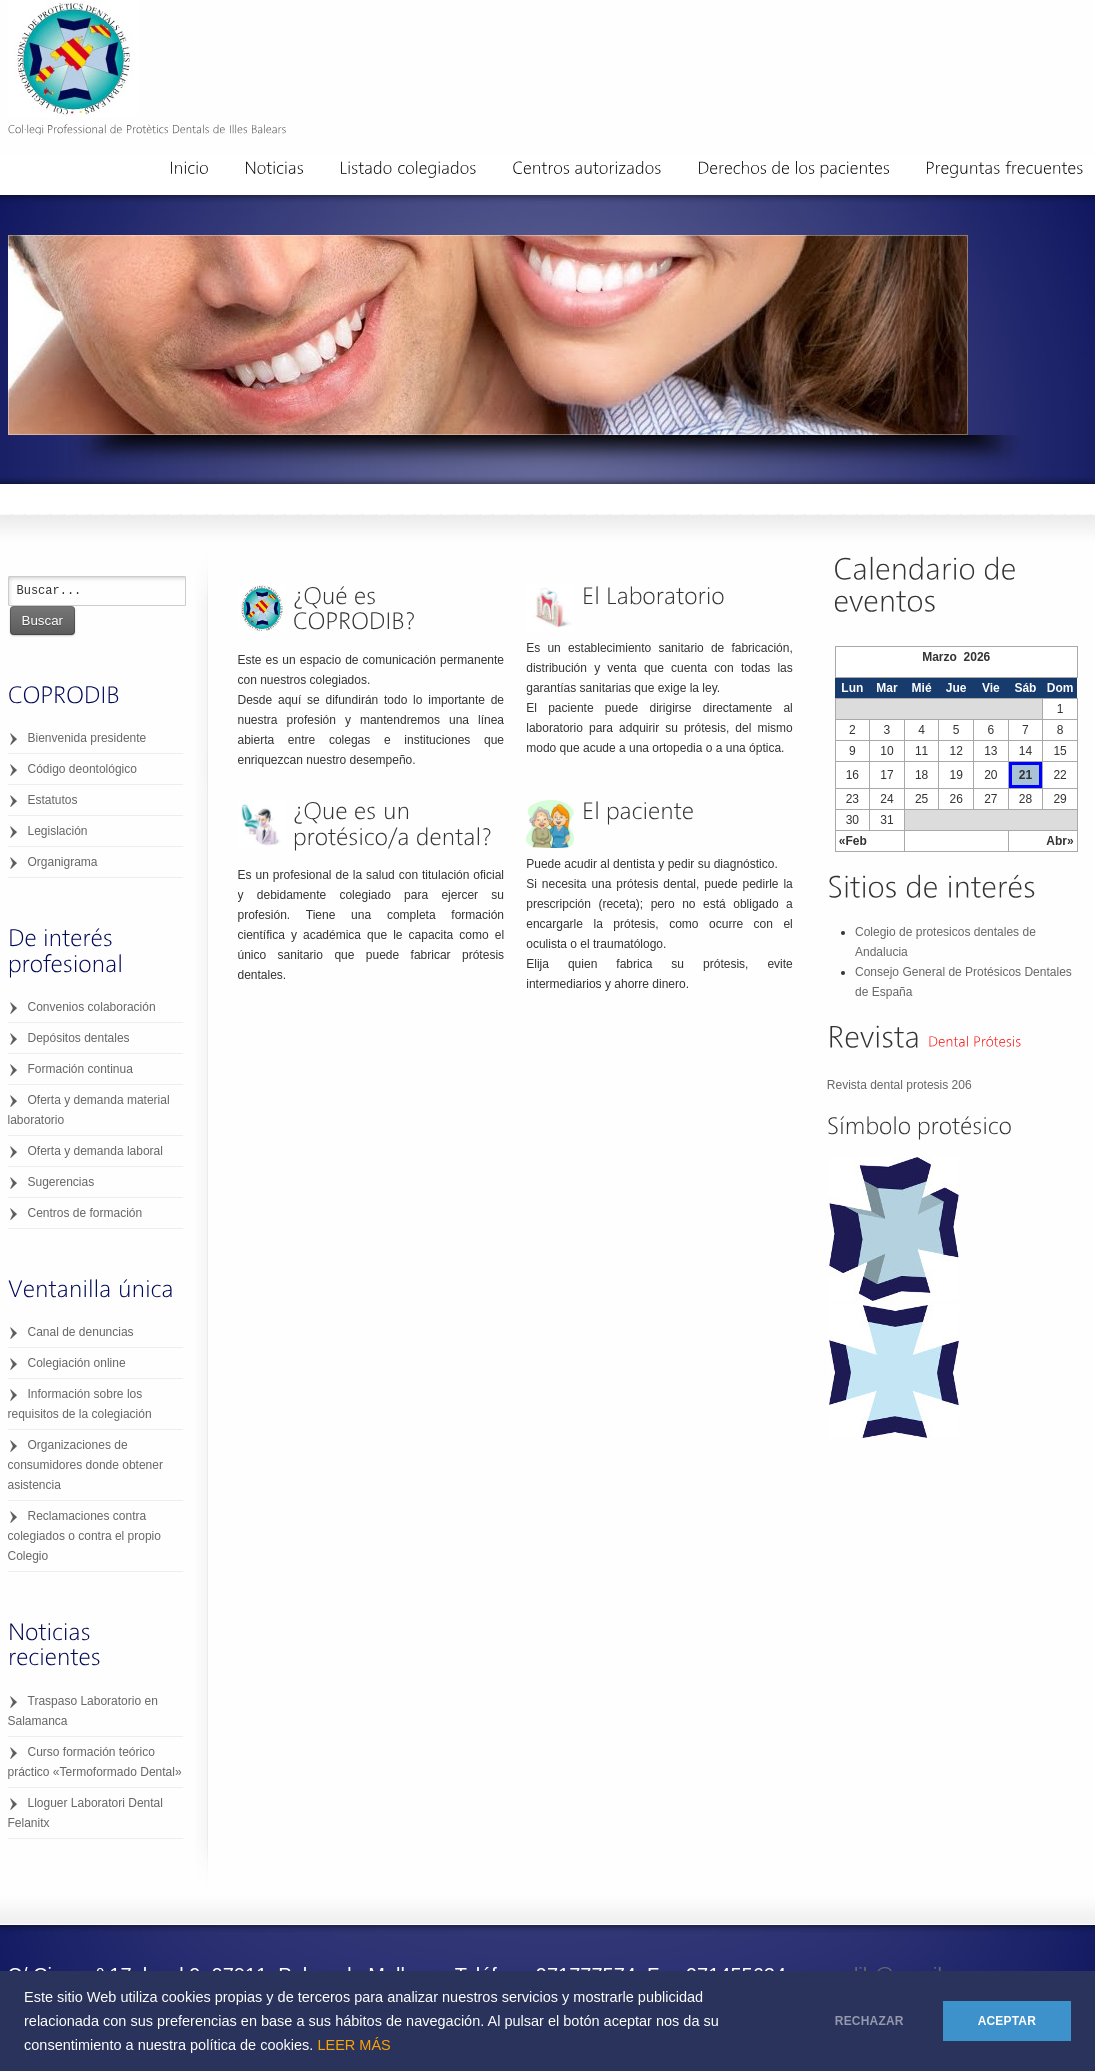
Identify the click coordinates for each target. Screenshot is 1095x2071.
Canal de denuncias (81, 1332)
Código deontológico (82, 769)
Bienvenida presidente (87, 738)
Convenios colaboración (92, 1007)
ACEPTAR (1007, 2021)
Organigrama (63, 862)
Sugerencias (61, 1182)
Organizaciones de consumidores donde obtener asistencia (85, 1465)
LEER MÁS (353, 2045)
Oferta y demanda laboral (95, 1151)
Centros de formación (85, 1213)
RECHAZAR (869, 2021)
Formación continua (80, 1069)
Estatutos (53, 800)
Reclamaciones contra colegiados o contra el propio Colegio (84, 1536)
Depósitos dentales (79, 1038)
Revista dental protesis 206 (899, 1085)
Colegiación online (77, 1363)
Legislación (58, 831)
